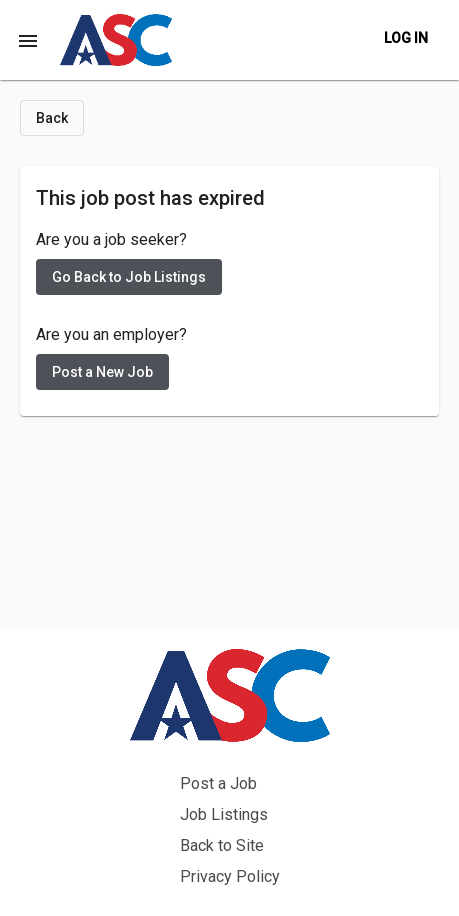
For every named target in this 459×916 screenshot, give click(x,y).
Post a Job (218, 783)
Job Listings (224, 814)
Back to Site (222, 845)
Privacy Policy (230, 876)
